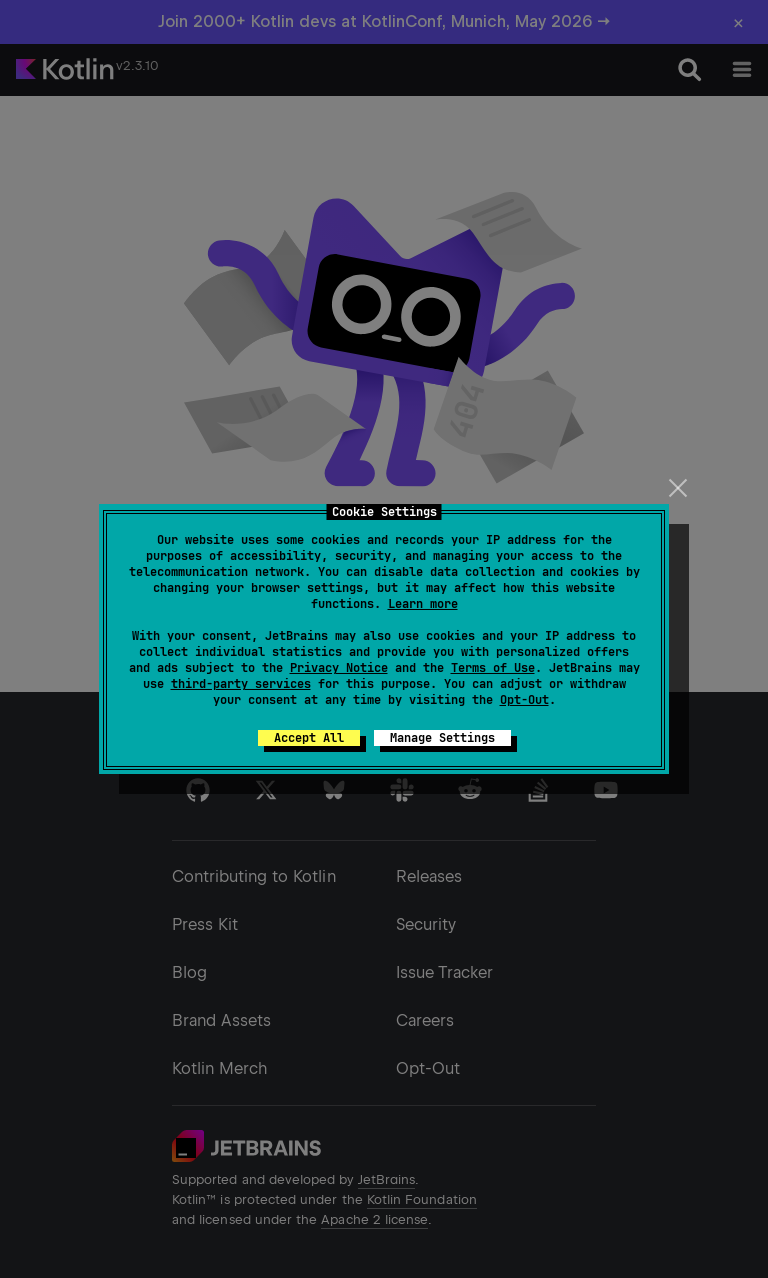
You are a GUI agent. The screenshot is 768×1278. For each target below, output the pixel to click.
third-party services (241, 684)
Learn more (423, 604)
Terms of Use (493, 668)
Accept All (309, 738)
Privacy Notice (339, 668)
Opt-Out (524, 700)
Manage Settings (442, 738)
